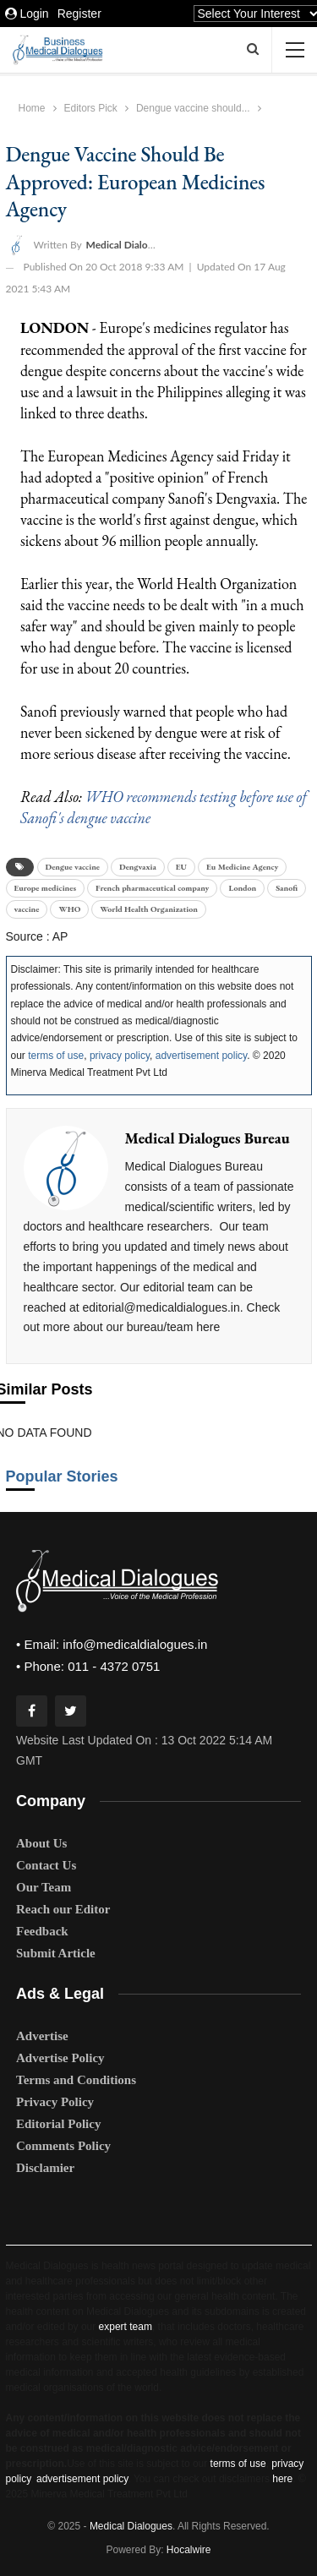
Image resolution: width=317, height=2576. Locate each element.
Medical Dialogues (131, 2526)
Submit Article (56, 1953)
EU (181, 866)
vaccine (27, 908)
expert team (125, 2327)
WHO (69, 908)
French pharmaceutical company (152, 887)
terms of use (56, 1056)
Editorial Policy (58, 2124)
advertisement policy (202, 1056)
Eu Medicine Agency (242, 866)
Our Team (43, 1887)
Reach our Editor (63, 1909)
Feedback (42, 1931)
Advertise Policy (60, 2058)
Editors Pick (91, 108)
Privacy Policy (55, 2102)
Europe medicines (45, 887)
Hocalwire (189, 2550)
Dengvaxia (137, 866)
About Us (41, 1843)
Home (32, 108)
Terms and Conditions (76, 2080)
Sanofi (287, 887)
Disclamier (45, 2168)
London (242, 887)
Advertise (42, 2036)
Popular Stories (62, 1476)
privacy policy (120, 1056)
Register (79, 13)
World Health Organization (149, 908)
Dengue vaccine (73, 866)
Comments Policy (63, 2146)
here (282, 2479)
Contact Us (46, 1865)
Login (27, 13)
